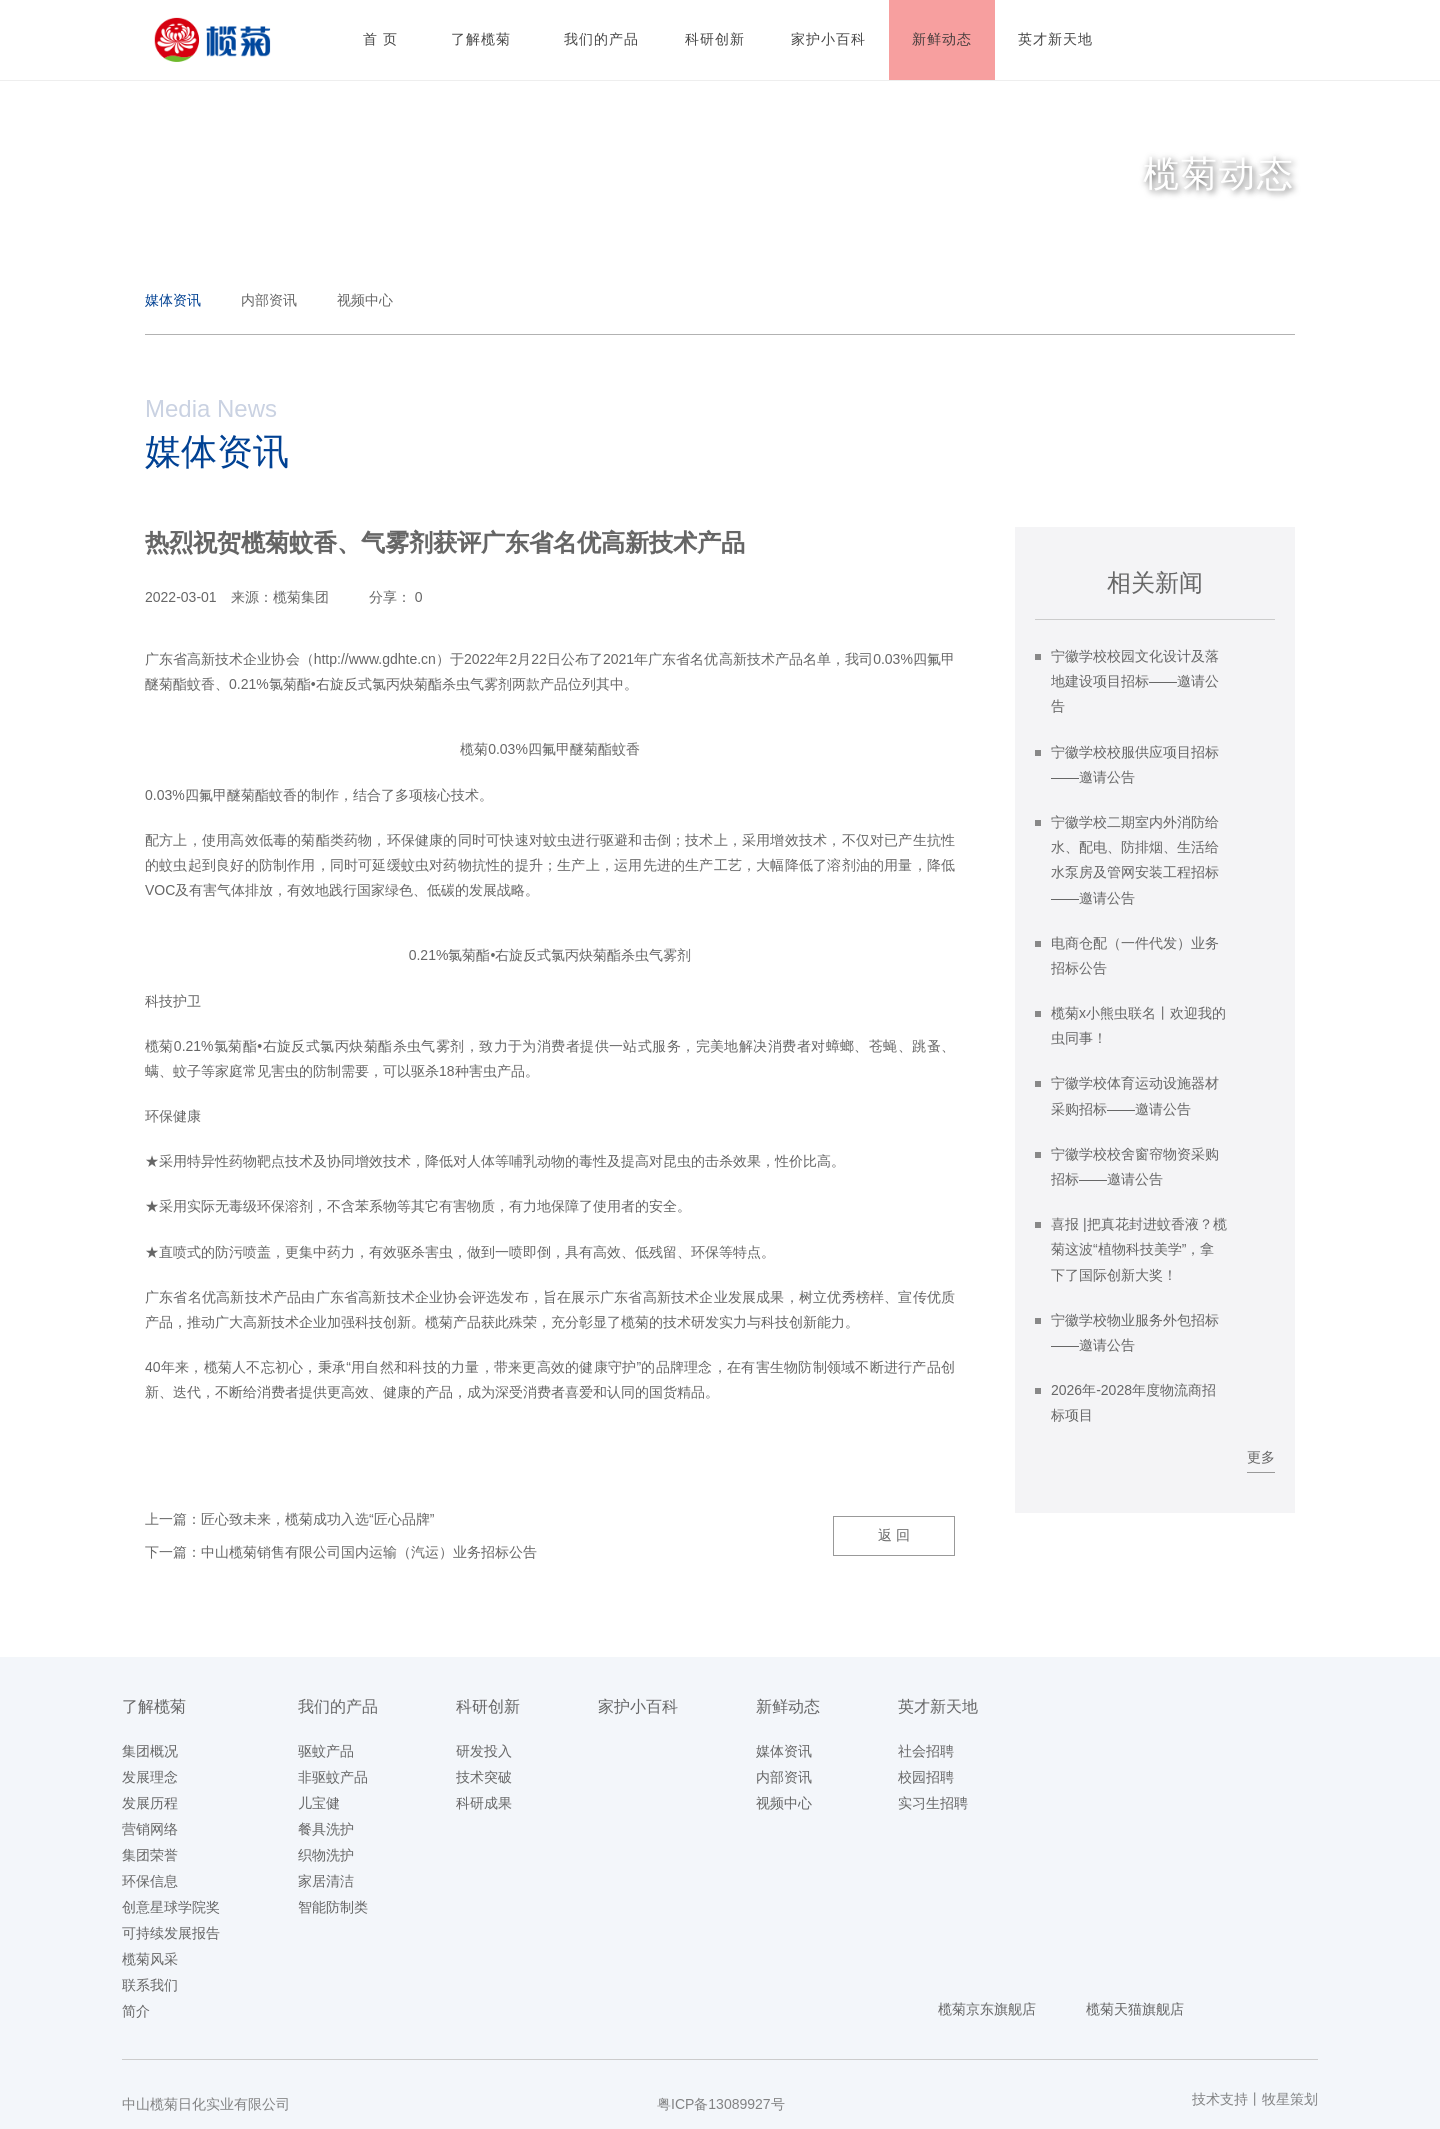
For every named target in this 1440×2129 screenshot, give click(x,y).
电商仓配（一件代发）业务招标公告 (1135, 955)
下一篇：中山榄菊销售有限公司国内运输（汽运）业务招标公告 (341, 1552)
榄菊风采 (150, 1959)
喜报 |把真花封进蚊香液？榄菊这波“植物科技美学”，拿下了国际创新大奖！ (1139, 1249)
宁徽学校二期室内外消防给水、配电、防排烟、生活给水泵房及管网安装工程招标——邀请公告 (1135, 860)
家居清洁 (326, 1881)
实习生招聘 (933, 1803)
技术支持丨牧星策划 (1255, 2099)
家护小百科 (638, 1706)
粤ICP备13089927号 (721, 2104)
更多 (1261, 1457)
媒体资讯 (173, 300)
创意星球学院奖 (171, 1907)
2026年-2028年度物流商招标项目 (1133, 1402)
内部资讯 (269, 300)
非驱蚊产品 (333, 1777)
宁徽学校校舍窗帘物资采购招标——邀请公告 (1135, 1166)
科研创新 (488, 1706)
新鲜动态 (788, 1706)
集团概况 (150, 1751)
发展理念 (150, 1777)
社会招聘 (926, 1751)
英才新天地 (938, 1706)
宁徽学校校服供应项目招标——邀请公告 (1135, 764)
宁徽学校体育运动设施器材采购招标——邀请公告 (1135, 1095)
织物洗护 (326, 1855)
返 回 (894, 1535)
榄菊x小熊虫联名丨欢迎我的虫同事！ (1138, 1025)
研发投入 (484, 1751)
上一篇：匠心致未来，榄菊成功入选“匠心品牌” (289, 1519)
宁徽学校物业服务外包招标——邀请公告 (1135, 1332)
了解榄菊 (154, 1706)
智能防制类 (333, 1907)
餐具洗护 (326, 1829)
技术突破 (484, 1777)
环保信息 (150, 1881)
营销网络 (150, 1829)
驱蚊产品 (326, 1751)
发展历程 (150, 1803)
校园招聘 (926, 1777)
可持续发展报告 (171, 1933)
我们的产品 (338, 1706)
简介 (136, 2011)
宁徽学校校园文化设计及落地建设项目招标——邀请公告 (1135, 681)
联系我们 (150, 1985)
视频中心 (365, 300)
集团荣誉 (150, 1855)
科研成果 (484, 1803)
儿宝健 (319, 1803)
